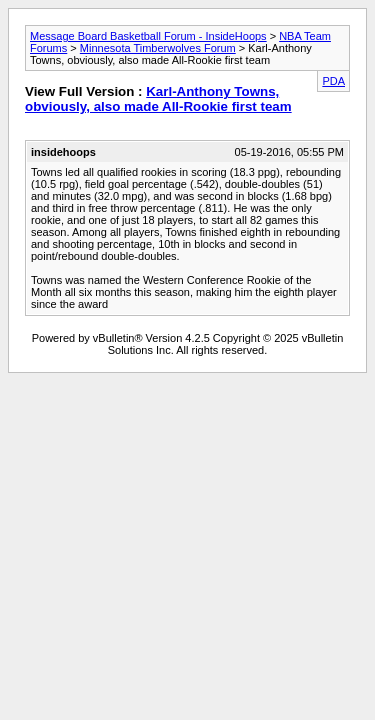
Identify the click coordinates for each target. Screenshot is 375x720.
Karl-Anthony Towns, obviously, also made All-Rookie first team (158, 99)
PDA (333, 81)
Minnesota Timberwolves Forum (158, 48)
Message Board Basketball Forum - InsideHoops (148, 36)
